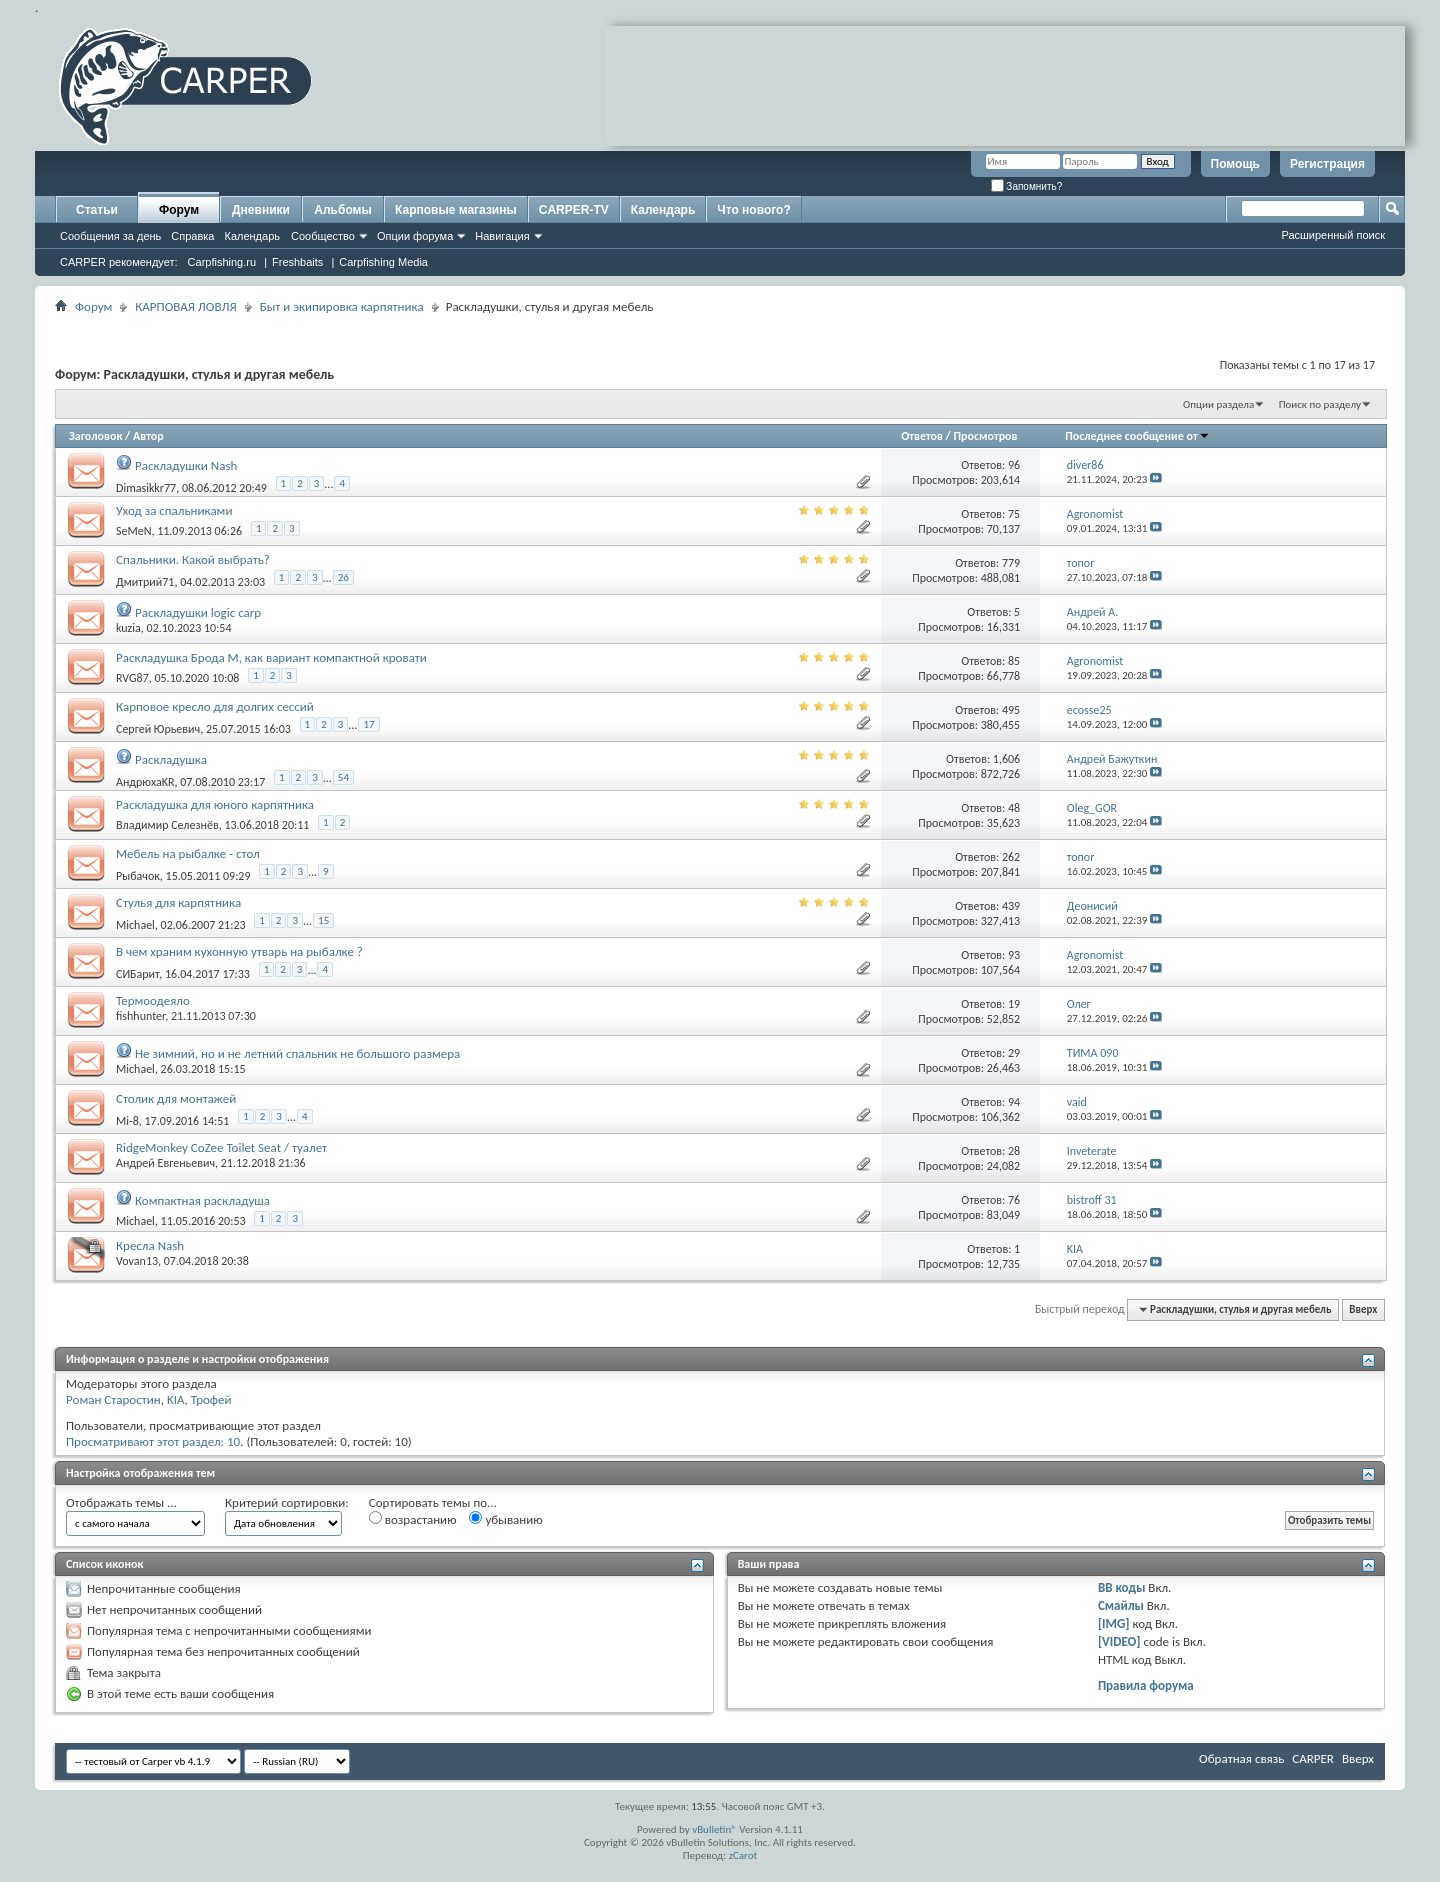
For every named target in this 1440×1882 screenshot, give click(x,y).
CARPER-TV (574, 210)
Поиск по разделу (1320, 404)
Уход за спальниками (174, 510)
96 (1014, 465)
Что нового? (753, 210)
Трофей (211, 1399)
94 (1014, 1102)
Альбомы (342, 210)
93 (1014, 955)
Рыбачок (138, 876)
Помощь (1235, 164)
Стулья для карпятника (178, 902)
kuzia (128, 628)
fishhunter (140, 1016)
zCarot (743, 1855)
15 (323, 920)
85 (1014, 661)
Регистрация (1327, 164)
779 (1011, 563)
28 (1014, 1151)
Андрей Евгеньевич (165, 1163)
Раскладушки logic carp (198, 612)
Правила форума (1146, 1685)
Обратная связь (1241, 1758)
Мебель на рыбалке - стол (188, 853)
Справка (192, 236)
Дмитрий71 (145, 582)
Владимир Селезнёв (167, 825)
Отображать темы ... (121, 1502)
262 (1011, 857)
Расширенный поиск (1333, 235)
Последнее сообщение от (1137, 436)
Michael (135, 925)
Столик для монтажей (176, 1098)
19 (1014, 1004)
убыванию (505, 1519)
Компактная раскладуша (202, 1200)
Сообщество (323, 236)
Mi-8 (127, 1121)
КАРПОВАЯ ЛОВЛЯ (185, 306)
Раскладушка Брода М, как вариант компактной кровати (271, 657)
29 (1014, 1053)
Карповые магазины (456, 210)
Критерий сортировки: (287, 1502)
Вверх (1363, 1309)
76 (1014, 1200)
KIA (176, 1399)
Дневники (261, 210)
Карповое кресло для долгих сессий (215, 706)
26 (343, 577)
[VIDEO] (1119, 1641)
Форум (179, 210)
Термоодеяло (153, 1000)
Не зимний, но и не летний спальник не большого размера (297, 1053)
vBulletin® (714, 1829)
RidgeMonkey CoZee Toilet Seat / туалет (221, 1147)
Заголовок (95, 436)
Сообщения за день (110, 236)
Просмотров (985, 436)
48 (1014, 808)
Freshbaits (297, 262)
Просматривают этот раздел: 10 (153, 1441)
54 (343, 777)
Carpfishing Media (383, 262)
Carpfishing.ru (222, 262)
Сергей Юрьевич (158, 729)
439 (1011, 906)
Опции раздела (1218, 404)
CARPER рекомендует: (119, 262)
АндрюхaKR (145, 782)
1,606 (1006, 759)
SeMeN (133, 531)
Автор (148, 436)
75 (1014, 514)
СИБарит (137, 974)
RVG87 (132, 678)
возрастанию (413, 1519)
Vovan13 (137, 1261)
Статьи (97, 210)
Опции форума (415, 236)
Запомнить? (1027, 186)
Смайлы (1121, 1605)
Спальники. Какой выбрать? (193, 559)
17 (368, 724)
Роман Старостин (113, 1399)
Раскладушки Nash (186, 465)
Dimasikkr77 (146, 488)
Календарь (252, 236)
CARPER (1313, 1758)
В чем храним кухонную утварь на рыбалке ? (239, 951)
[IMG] (1114, 1623)
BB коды (1122, 1587)
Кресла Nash (150, 1245)
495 (1011, 710)
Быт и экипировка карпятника (342, 306)
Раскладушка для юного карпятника (215, 804)
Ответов (922, 436)
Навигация (502, 236)
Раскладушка (171, 759)
